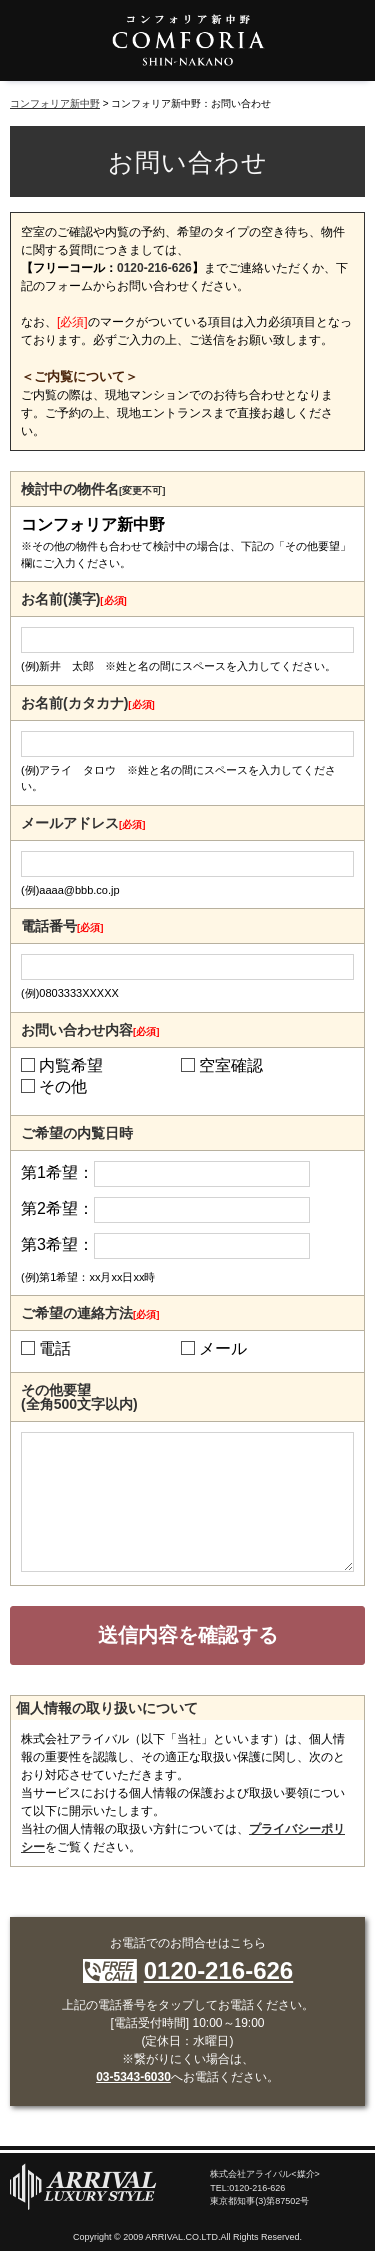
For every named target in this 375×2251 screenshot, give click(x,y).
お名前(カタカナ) (88, 703)
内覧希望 (71, 1066)
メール (223, 1349)
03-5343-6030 (133, 2077)
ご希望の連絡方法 (90, 1313)
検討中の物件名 (93, 489)
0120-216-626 (154, 268)
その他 (63, 1087)
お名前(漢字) (74, 599)
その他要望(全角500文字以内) (79, 1397)
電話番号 (62, 926)
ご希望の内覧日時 (77, 1133)
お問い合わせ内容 (90, 1030)
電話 (55, 1349)
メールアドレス (83, 823)
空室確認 (231, 1066)
